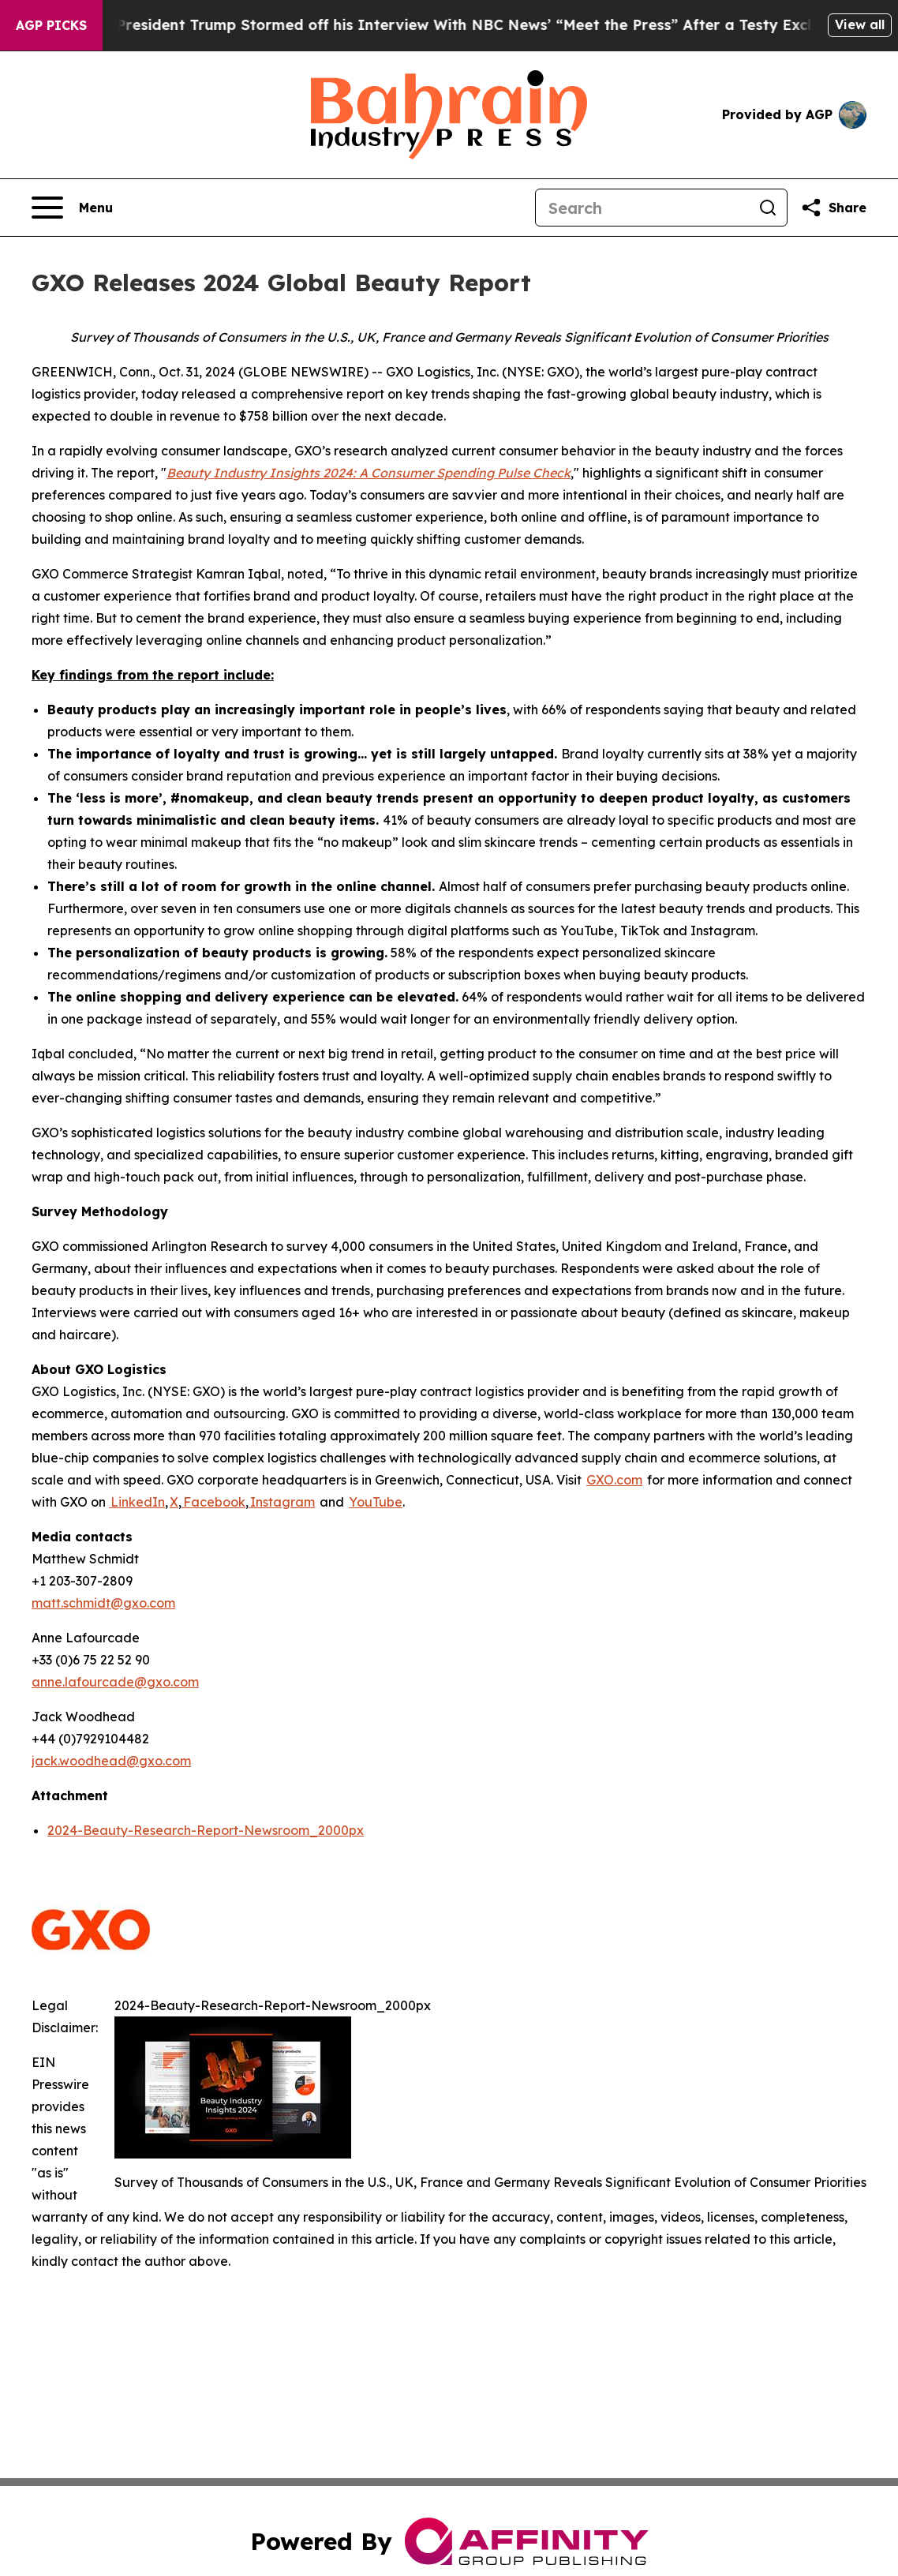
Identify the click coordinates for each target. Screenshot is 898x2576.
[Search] (642, 207)
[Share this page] (833, 207)
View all (860, 24)
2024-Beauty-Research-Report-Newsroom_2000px (205, 1830)
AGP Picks (51, 25)
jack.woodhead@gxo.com (111, 1761)
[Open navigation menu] (72, 207)
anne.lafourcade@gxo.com (115, 1682)
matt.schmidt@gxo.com (103, 1603)
